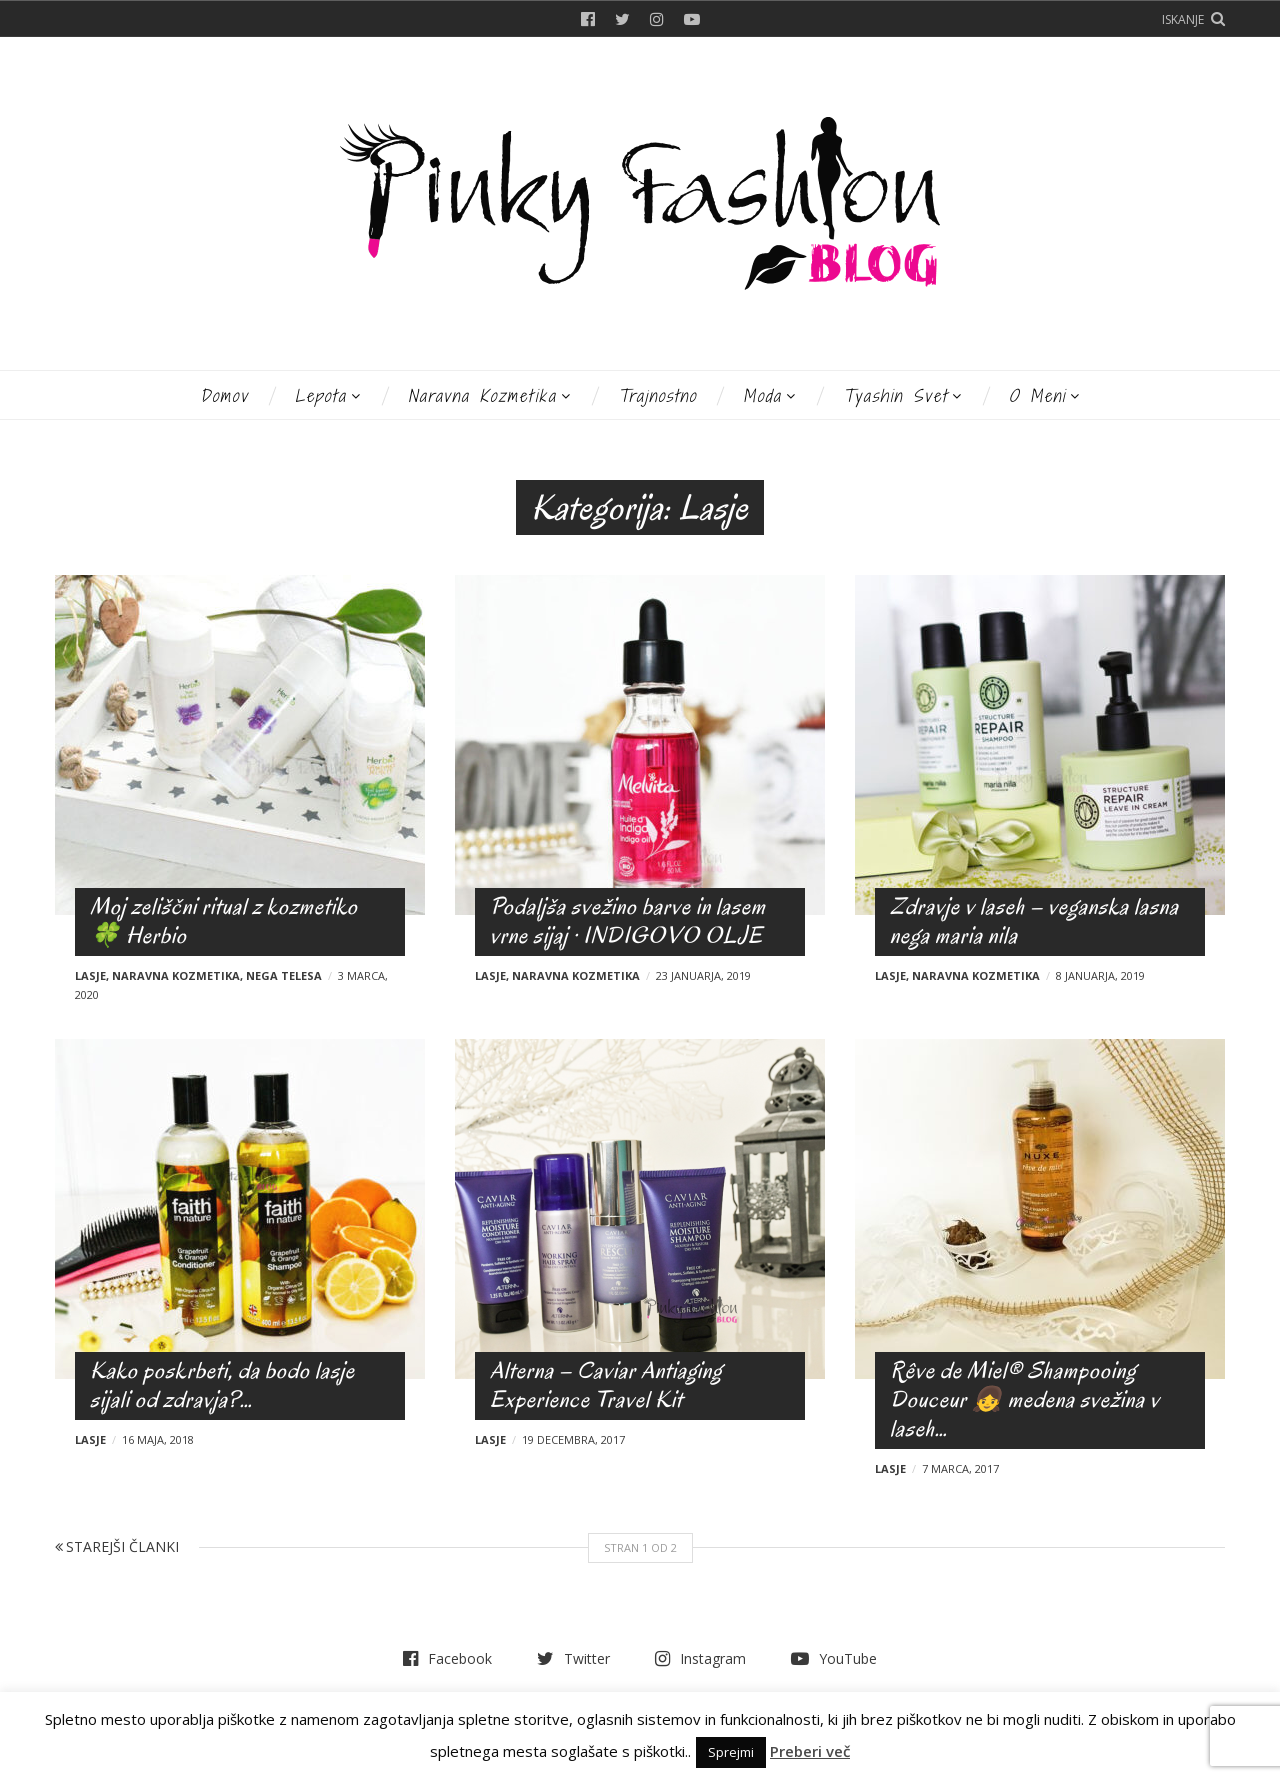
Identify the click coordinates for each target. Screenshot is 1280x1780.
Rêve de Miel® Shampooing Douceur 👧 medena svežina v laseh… (1025, 1399)
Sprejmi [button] (731, 1752)
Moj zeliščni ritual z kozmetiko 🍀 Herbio (224, 921)
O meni (1037, 395)
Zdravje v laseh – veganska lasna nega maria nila (1034, 921)
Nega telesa (284, 975)
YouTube (692, 19)
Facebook (588, 19)
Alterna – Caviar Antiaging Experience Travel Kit (606, 1385)
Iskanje (1183, 19)
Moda (762, 395)
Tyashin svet (895, 395)
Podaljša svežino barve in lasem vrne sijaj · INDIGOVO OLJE (628, 921)
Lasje (90, 975)
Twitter (622, 19)
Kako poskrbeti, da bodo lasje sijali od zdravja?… (222, 1385)
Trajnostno (657, 395)
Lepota (321, 395)
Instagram (657, 19)
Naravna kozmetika (482, 395)
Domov (224, 395)
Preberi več (810, 1751)
